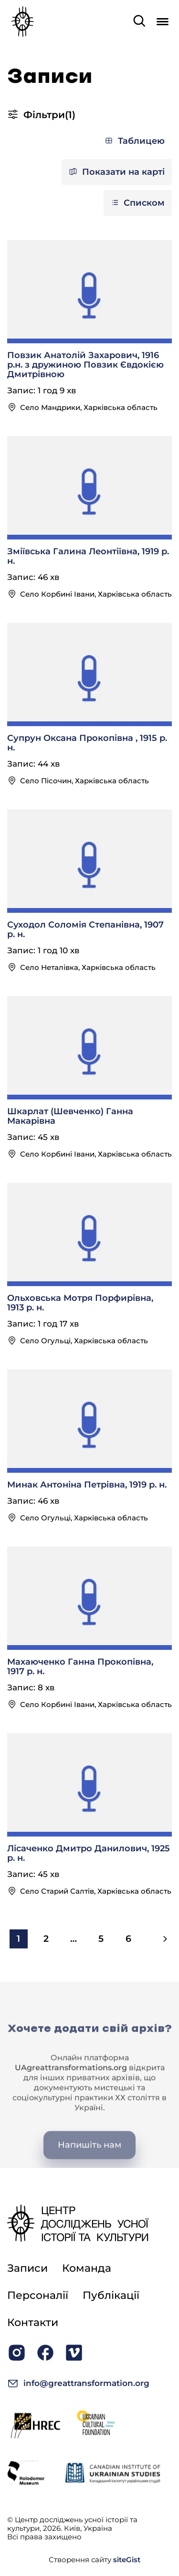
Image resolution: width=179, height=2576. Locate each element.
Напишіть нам (89, 2165)
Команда (86, 2268)
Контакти (32, 2322)
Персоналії (37, 2295)
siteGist (126, 2559)
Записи (27, 2268)
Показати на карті (117, 172)
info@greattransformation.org (78, 2383)
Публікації (111, 2295)
